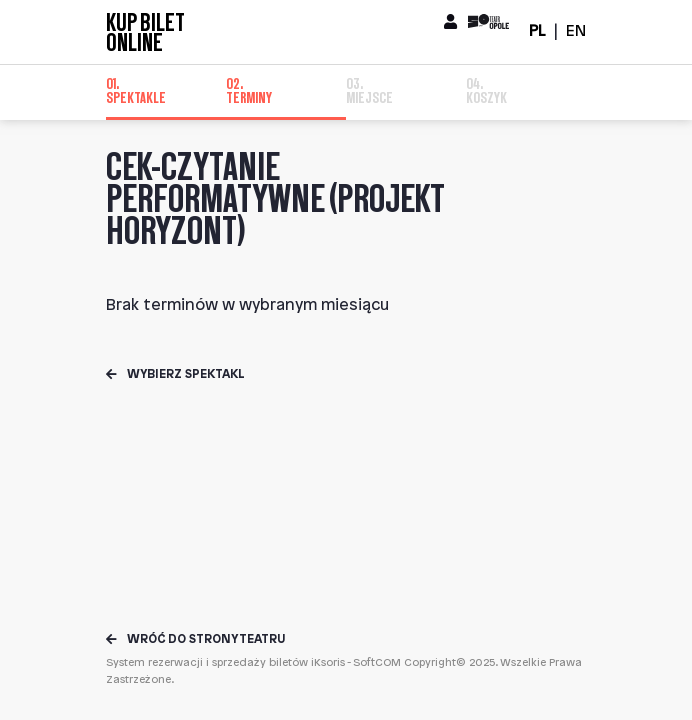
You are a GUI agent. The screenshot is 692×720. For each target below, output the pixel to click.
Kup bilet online (145, 32)
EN (576, 31)
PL (537, 31)
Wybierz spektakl (175, 374)
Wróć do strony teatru (195, 639)
